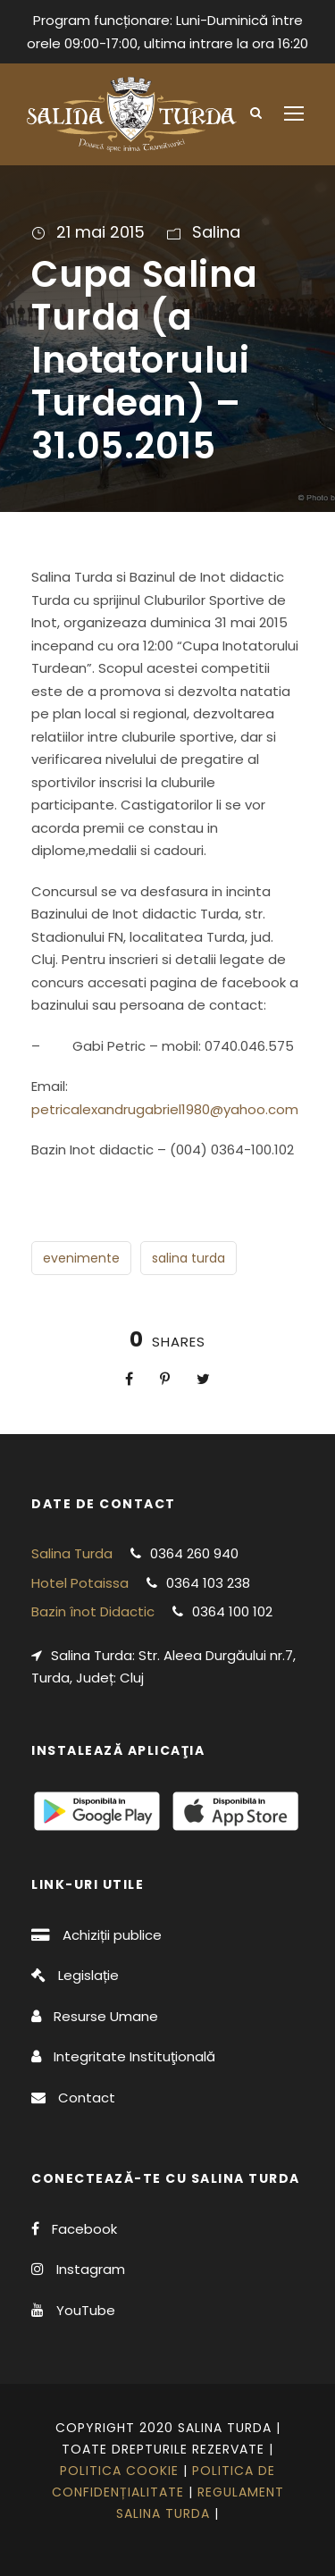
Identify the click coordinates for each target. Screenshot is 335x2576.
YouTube (85, 2310)
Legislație (88, 1975)
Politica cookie (119, 2471)
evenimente (81, 1258)
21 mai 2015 (100, 232)
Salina (216, 232)
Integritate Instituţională (134, 2056)
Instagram (90, 2269)
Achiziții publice (112, 1935)
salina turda (188, 1258)
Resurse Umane (106, 2016)
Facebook (84, 2228)
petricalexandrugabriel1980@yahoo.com (164, 1109)
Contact (86, 2097)
